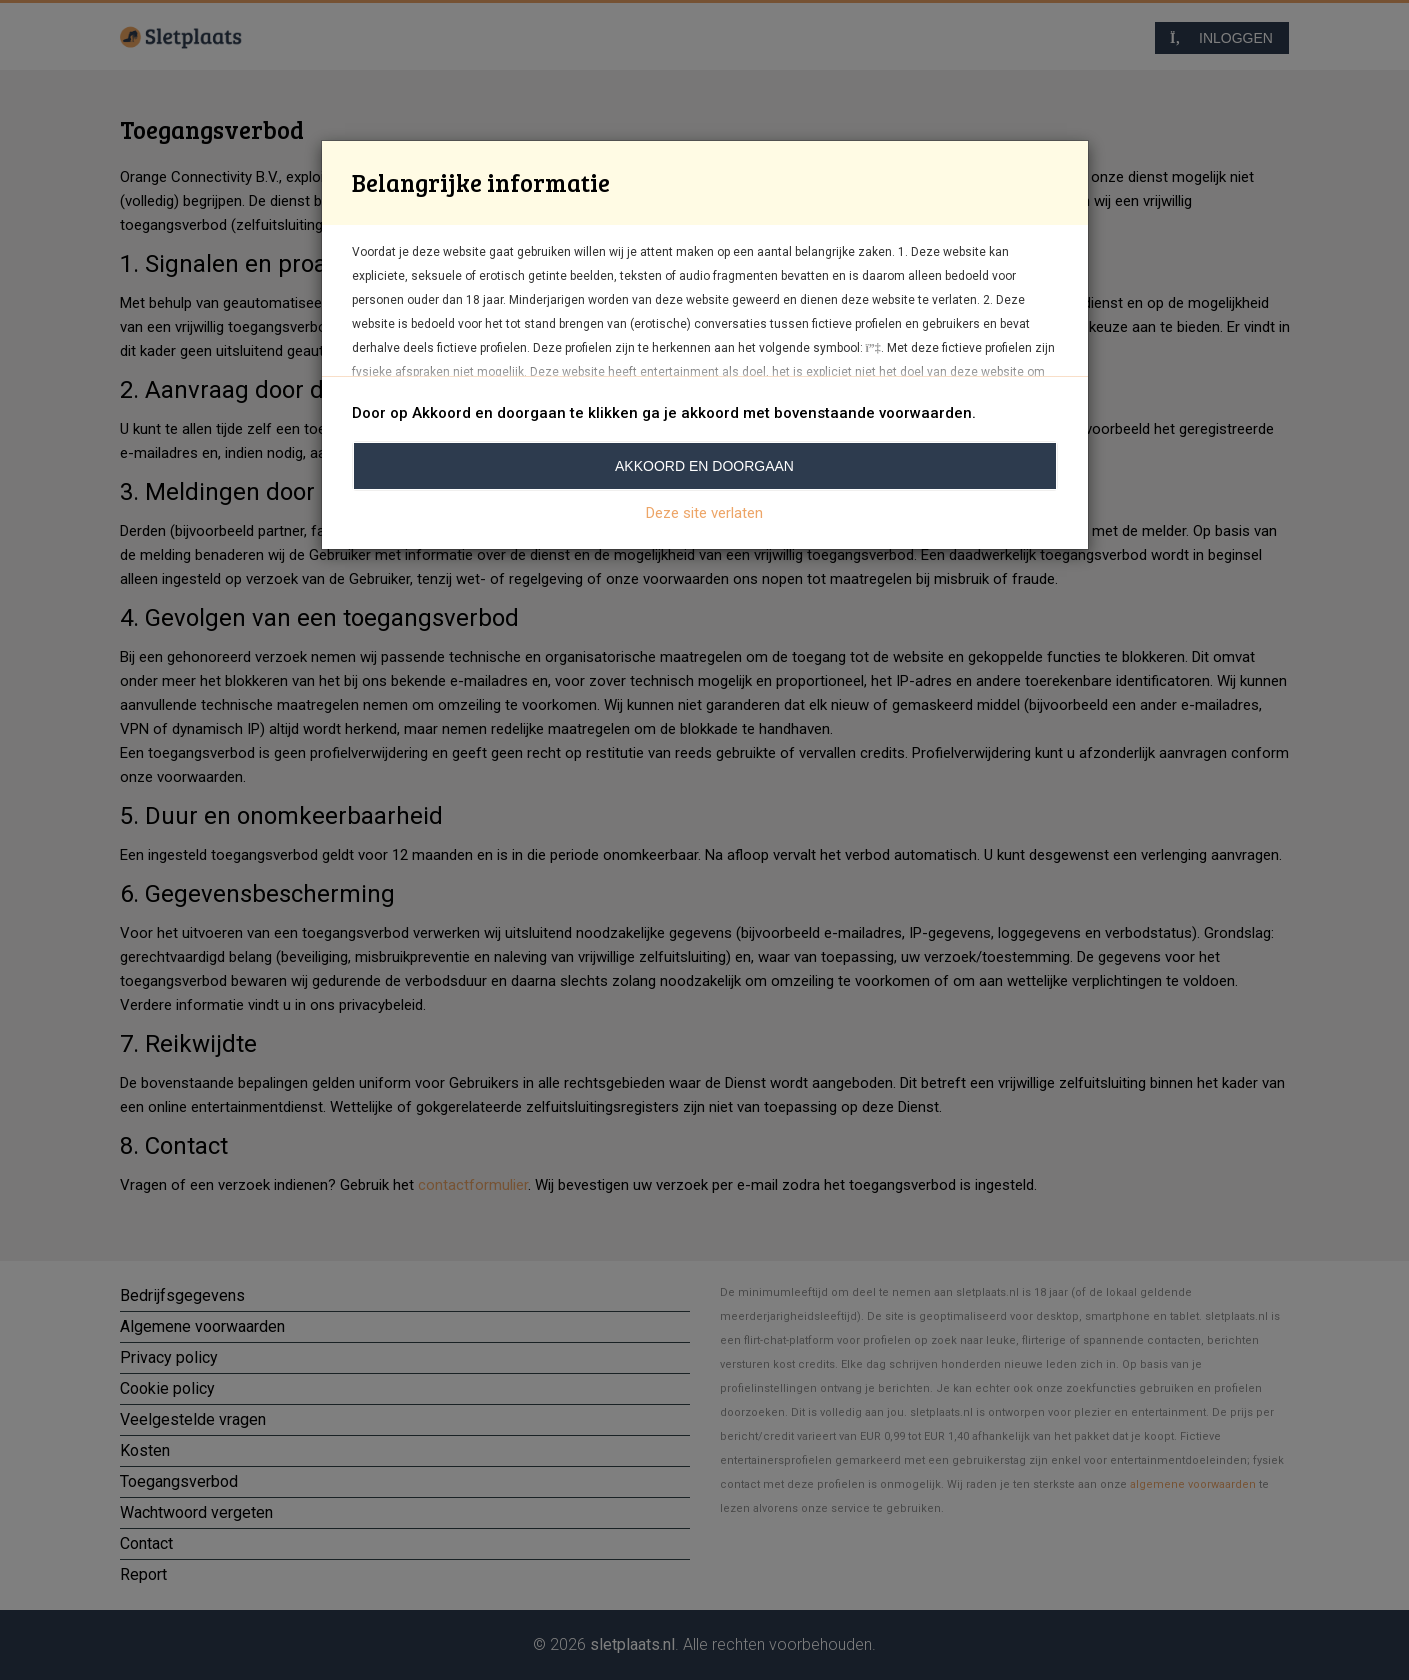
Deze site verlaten (704, 513)
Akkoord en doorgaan (704, 466)
